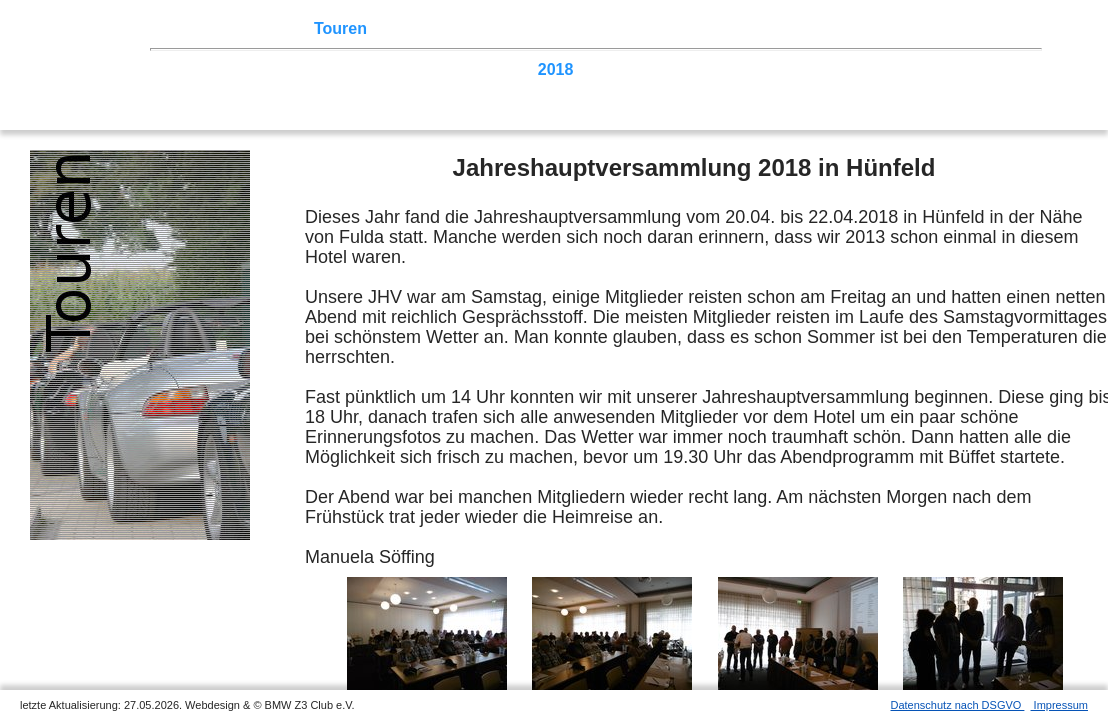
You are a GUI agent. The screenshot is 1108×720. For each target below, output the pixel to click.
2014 (738, 69)
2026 (191, 69)
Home (195, 28)
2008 (1012, 69)
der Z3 (615, 28)
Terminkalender (436, 28)
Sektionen (543, 28)
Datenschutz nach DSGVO (958, 705)
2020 (465, 69)
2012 (829, 69)
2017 (601, 69)
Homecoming (497, 88)
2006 (237, 88)
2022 (373, 69)
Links (800, 28)
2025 (237, 69)
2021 (419, 69)
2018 (556, 69)
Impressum (1059, 705)
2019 (510, 69)
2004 (328, 88)
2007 (191, 88)
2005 (282, 88)
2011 (875, 69)
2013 (784, 69)
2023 (328, 69)
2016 (647, 69)
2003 (373, 88)
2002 (419, 88)
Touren (340, 28)
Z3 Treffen (265, 28)
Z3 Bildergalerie (709, 28)
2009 (966, 69)
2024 (282, 69)
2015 (693, 69)
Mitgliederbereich (897, 28)
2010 (921, 69)
